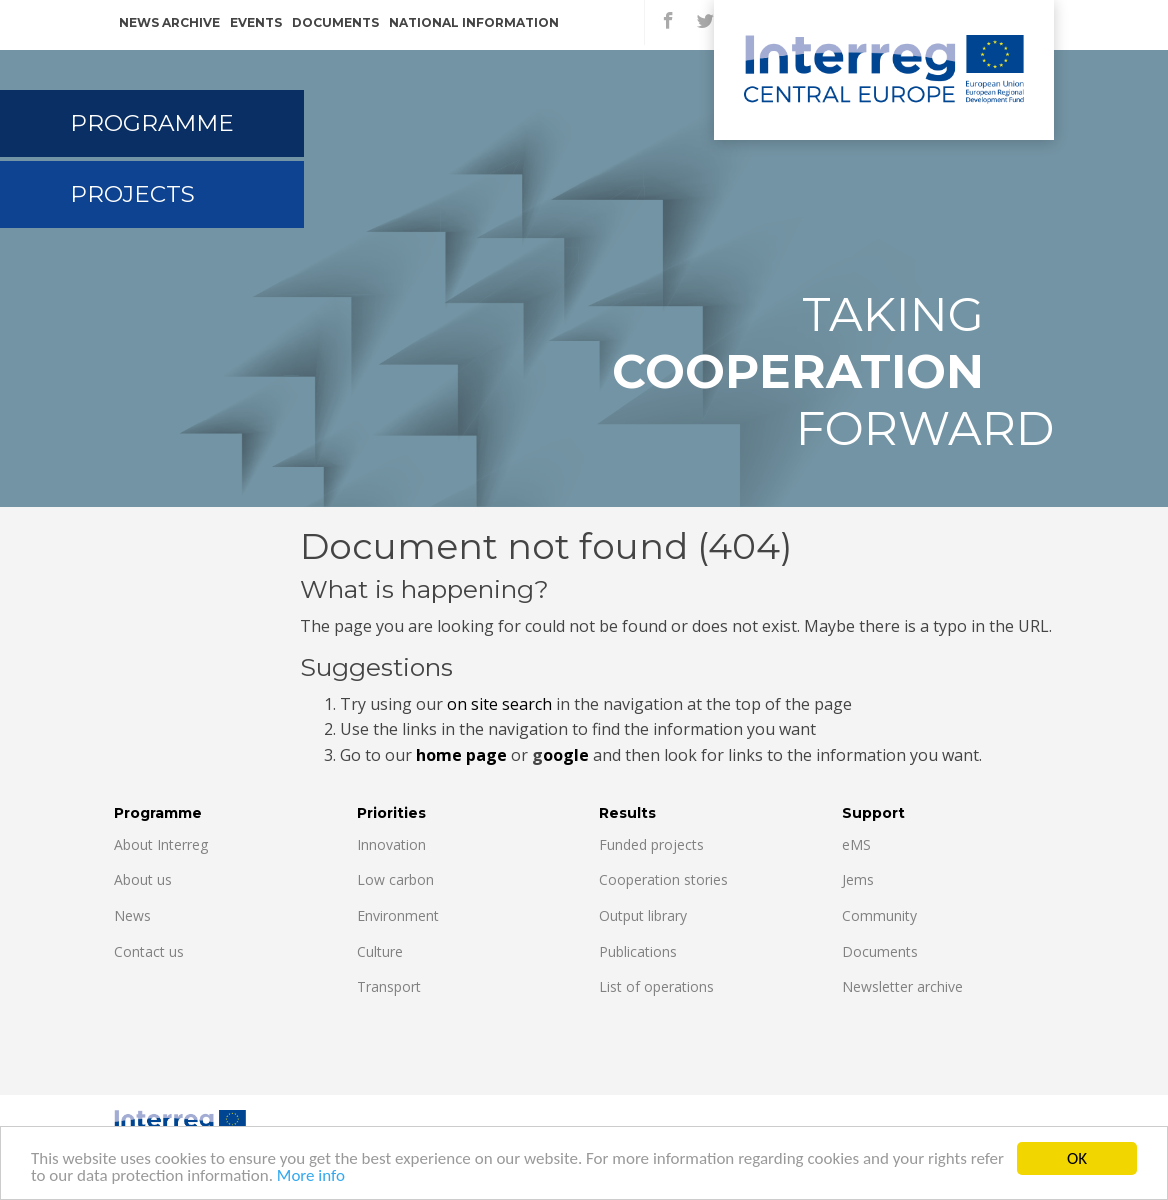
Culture (380, 951)
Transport (389, 986)
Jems (858, 879)
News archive (169, 22)
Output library (643, 915)
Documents (335, 22)
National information (474, 22)
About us (143, 879)
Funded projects (651, 844)
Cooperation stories (663, 879)
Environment (398, 915)
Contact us (149, 951)
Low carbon (395, 879)
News (132, 915)
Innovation (391, 844)
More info (311, 1178)
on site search (499, 704)
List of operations (656, 986)
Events (256, 22)
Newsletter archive (902, 986)
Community (879, 915)
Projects (132, 194)
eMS (856, 844)
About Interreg (161, 844)
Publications (638, 951)
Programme (152, 123)
